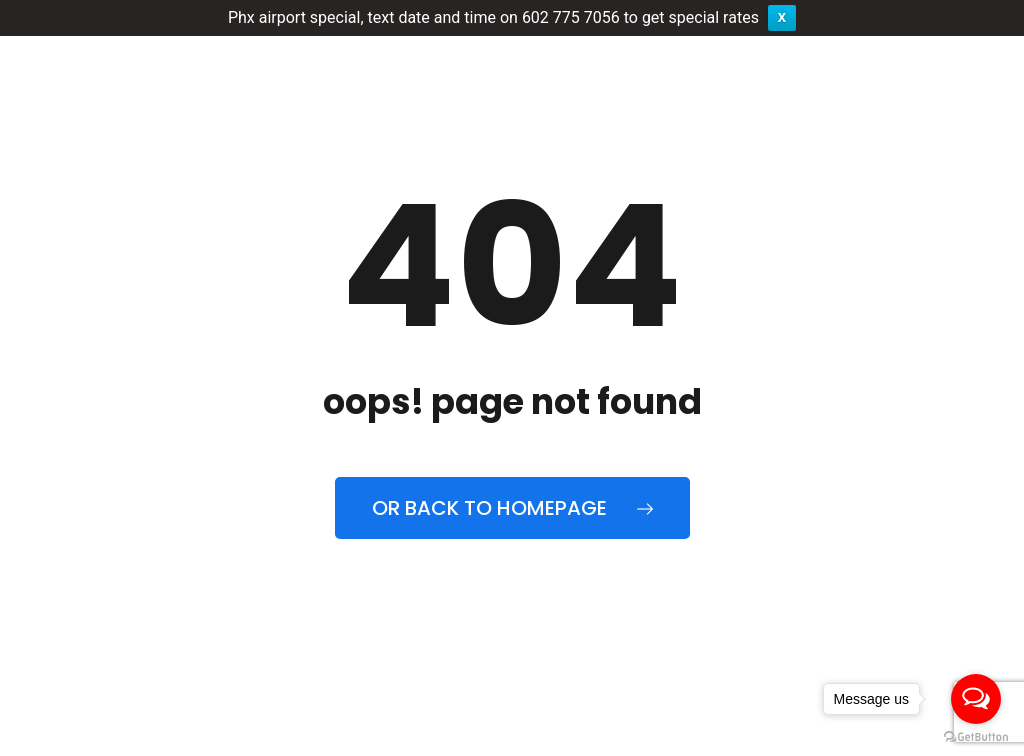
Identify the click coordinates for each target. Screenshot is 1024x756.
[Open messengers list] (976, 699)
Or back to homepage (512, 508)
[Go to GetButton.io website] (976, 736)
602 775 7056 (571, 17)
